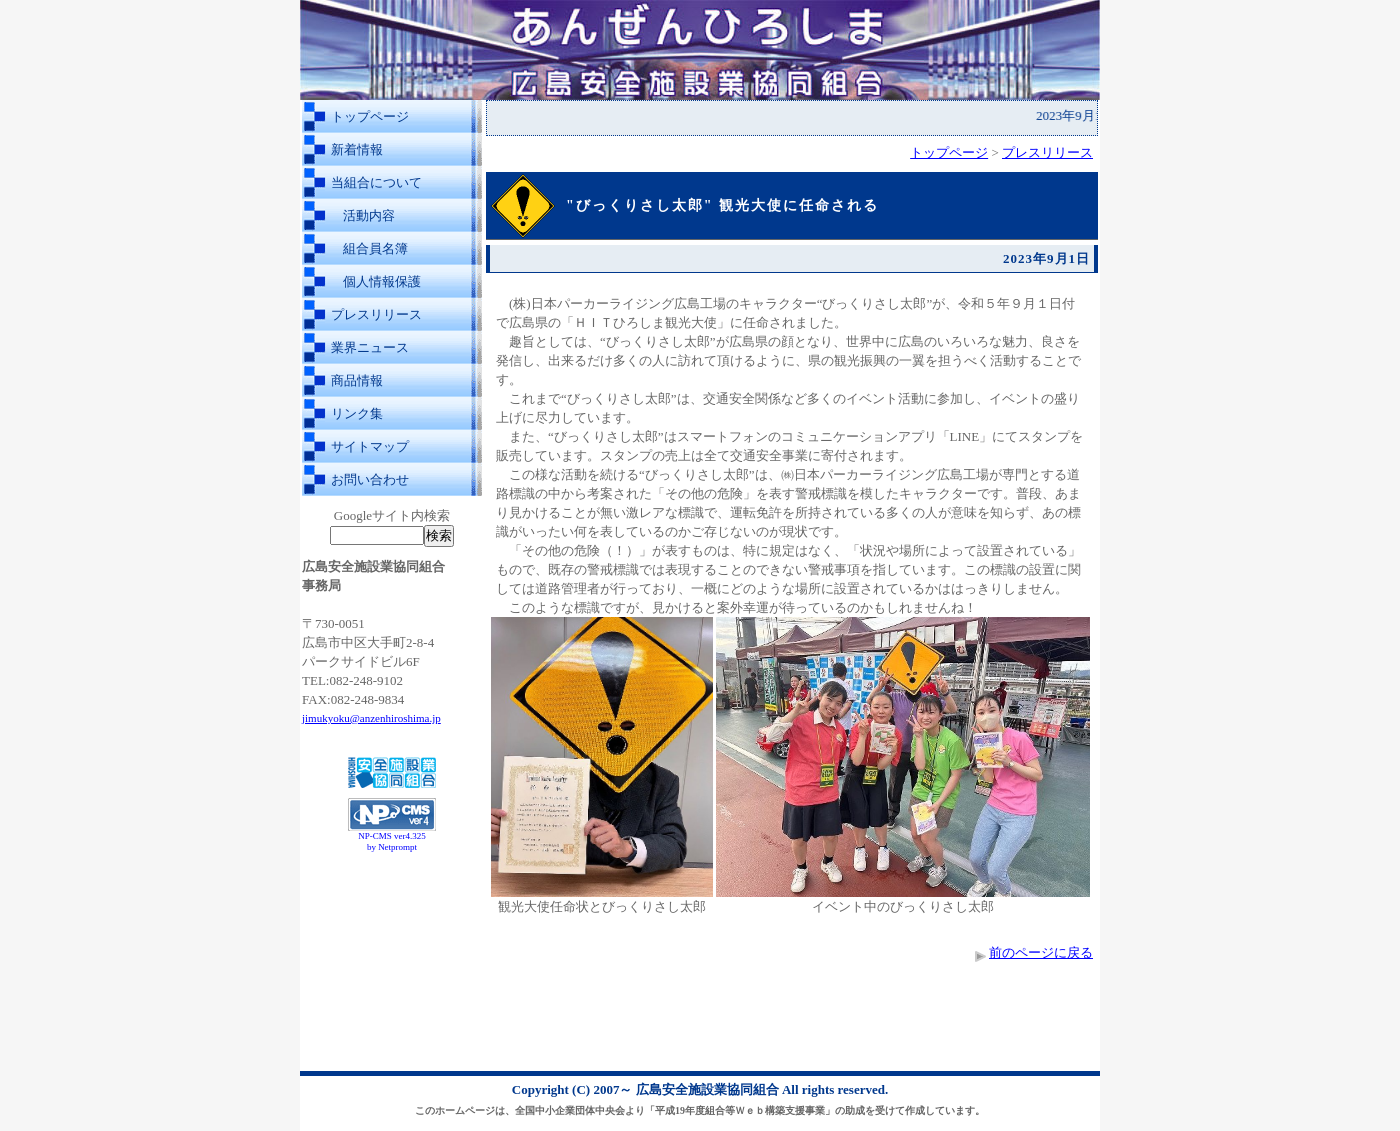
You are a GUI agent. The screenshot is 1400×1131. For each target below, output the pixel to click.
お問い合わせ (370, 479)
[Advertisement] (392, 908)
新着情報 (357, 149)
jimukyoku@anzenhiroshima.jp (371, 718)
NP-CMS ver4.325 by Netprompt (392, 841)
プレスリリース (376, 314)
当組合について (376, 182)
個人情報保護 (382, 281)
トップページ (370, 116)
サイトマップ (370, 446)
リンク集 (357, 413)
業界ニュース (370, 347)
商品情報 (357, 380)
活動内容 (369, 215)
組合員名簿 (375, 248)
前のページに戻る (1041, 952)
